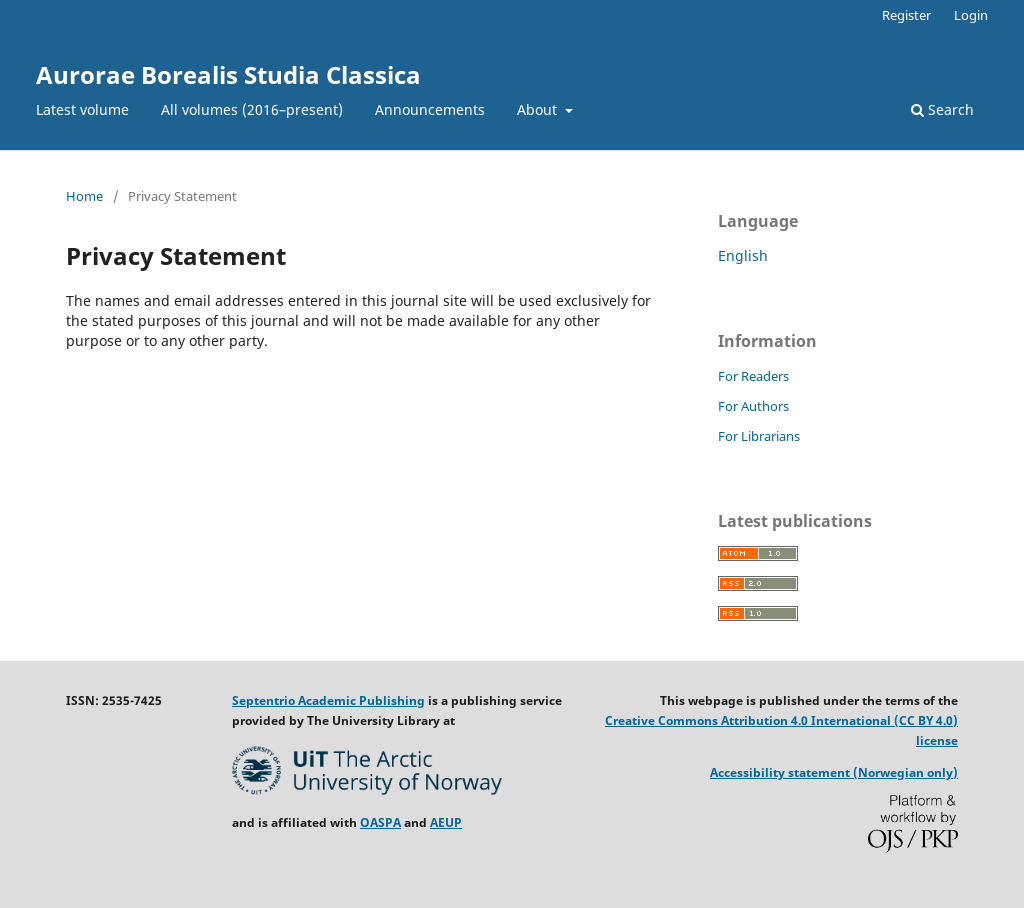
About (539, 109)
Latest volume (82, 109)
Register (906, 15)
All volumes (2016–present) (252, 109)
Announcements (430, 109)
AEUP (446, 822)
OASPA (380, 822)
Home (84, 196)
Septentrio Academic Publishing (328, 700)
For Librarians (759, 436)
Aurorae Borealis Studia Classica (228, 74)
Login (971, 15)
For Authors (753, 406)
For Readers (753, 376)
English (743, 255)
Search (942, 109)
